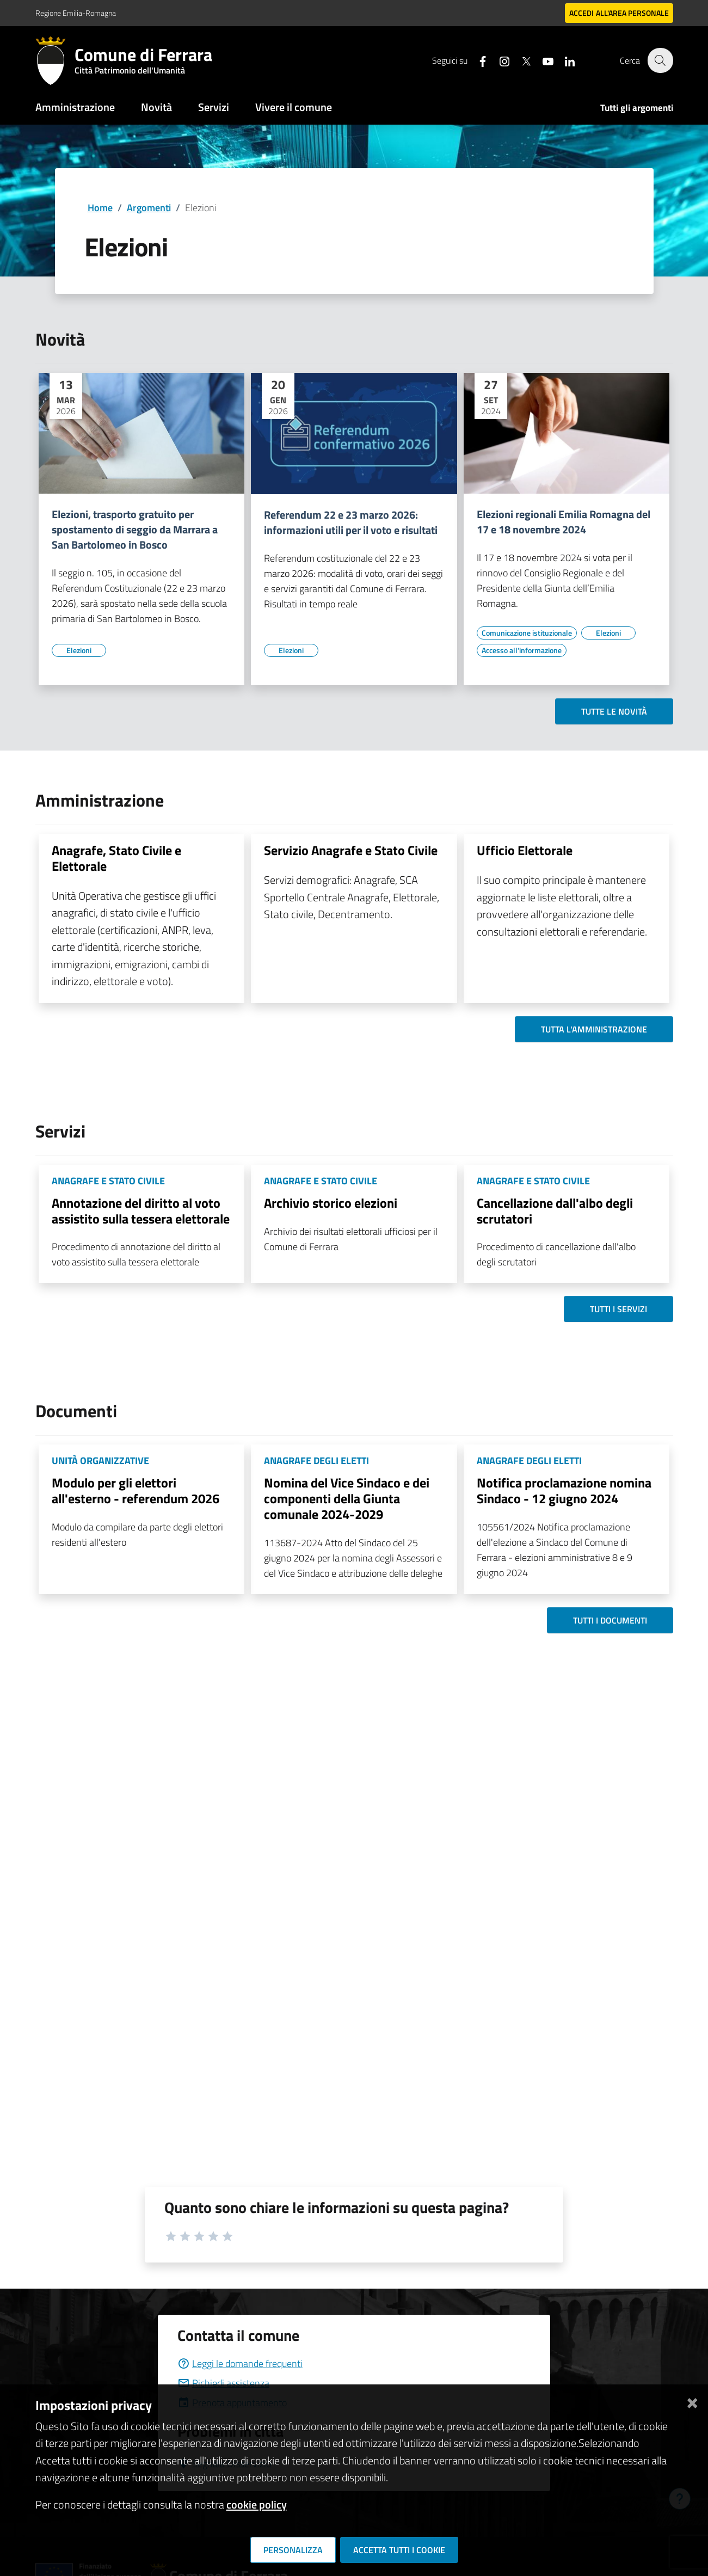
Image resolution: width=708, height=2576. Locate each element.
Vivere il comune (293, 107)
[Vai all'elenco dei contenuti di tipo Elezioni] (79, 650)
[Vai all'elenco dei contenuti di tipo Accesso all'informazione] (522, 650)
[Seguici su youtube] (542, 60)
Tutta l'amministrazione (594, 1029)
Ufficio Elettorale (524, 850)
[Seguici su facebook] (477, 60)
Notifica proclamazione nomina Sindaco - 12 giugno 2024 (564, 1490)
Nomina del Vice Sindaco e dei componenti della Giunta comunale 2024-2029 (346, 1498)
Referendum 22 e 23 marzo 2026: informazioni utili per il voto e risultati (351, 522)
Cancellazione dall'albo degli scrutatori (555, 1210)
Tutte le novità (614, 711)
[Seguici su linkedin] (564, 60)
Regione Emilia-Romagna (75, 13)
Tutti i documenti (610, 1620)
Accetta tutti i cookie (399, 2549)
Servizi (213, 107)
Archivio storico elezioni (330, 1203)
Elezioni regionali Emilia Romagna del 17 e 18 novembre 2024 (563, 522)
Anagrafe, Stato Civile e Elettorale (116, 858)
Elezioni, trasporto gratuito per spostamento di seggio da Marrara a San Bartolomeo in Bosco (135, 529)
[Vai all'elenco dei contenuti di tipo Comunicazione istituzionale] (527, 633)
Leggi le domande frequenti (240, 2363)
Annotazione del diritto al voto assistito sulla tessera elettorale (141, 1210)
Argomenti (149, 207)
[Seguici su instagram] (498, 60)
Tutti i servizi (618, 1308)
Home (100, 207)
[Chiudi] (692, 2401)
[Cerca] (660, 60)
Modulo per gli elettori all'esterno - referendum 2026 (135, 1490)
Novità (156, 107)
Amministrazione (75, 107)
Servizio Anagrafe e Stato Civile (351, 850)
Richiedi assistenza (223, 2383)
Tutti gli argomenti (636, 108)
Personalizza (293, 2549)
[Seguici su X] (520, 60)
